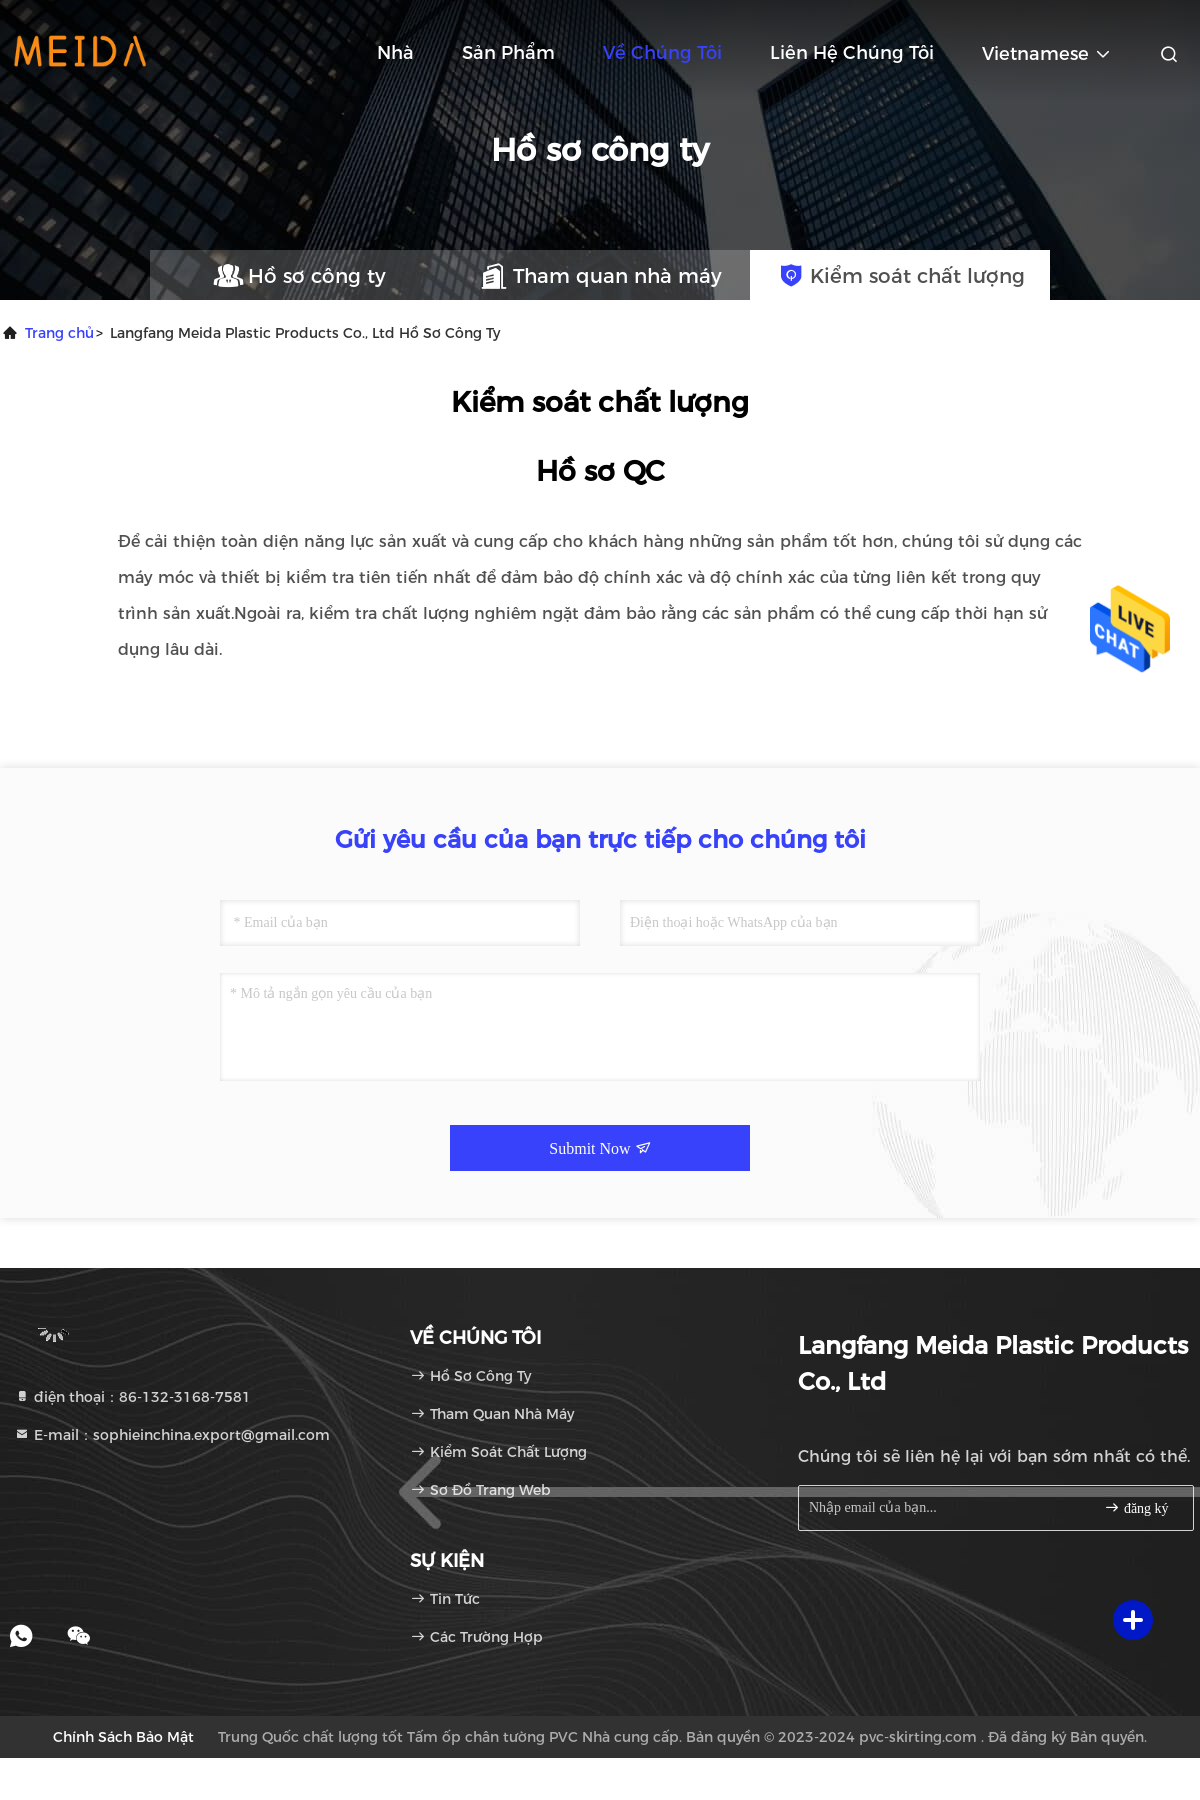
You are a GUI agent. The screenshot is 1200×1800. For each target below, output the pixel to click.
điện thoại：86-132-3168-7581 (132, 1397)
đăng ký (1136, 1507)
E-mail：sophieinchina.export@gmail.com (172, 1435)
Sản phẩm (508, 53)
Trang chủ (59, 333)
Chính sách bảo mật (123, 1737)
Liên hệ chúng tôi (852, 53)
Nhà (395, 53)
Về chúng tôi (662, 53)
